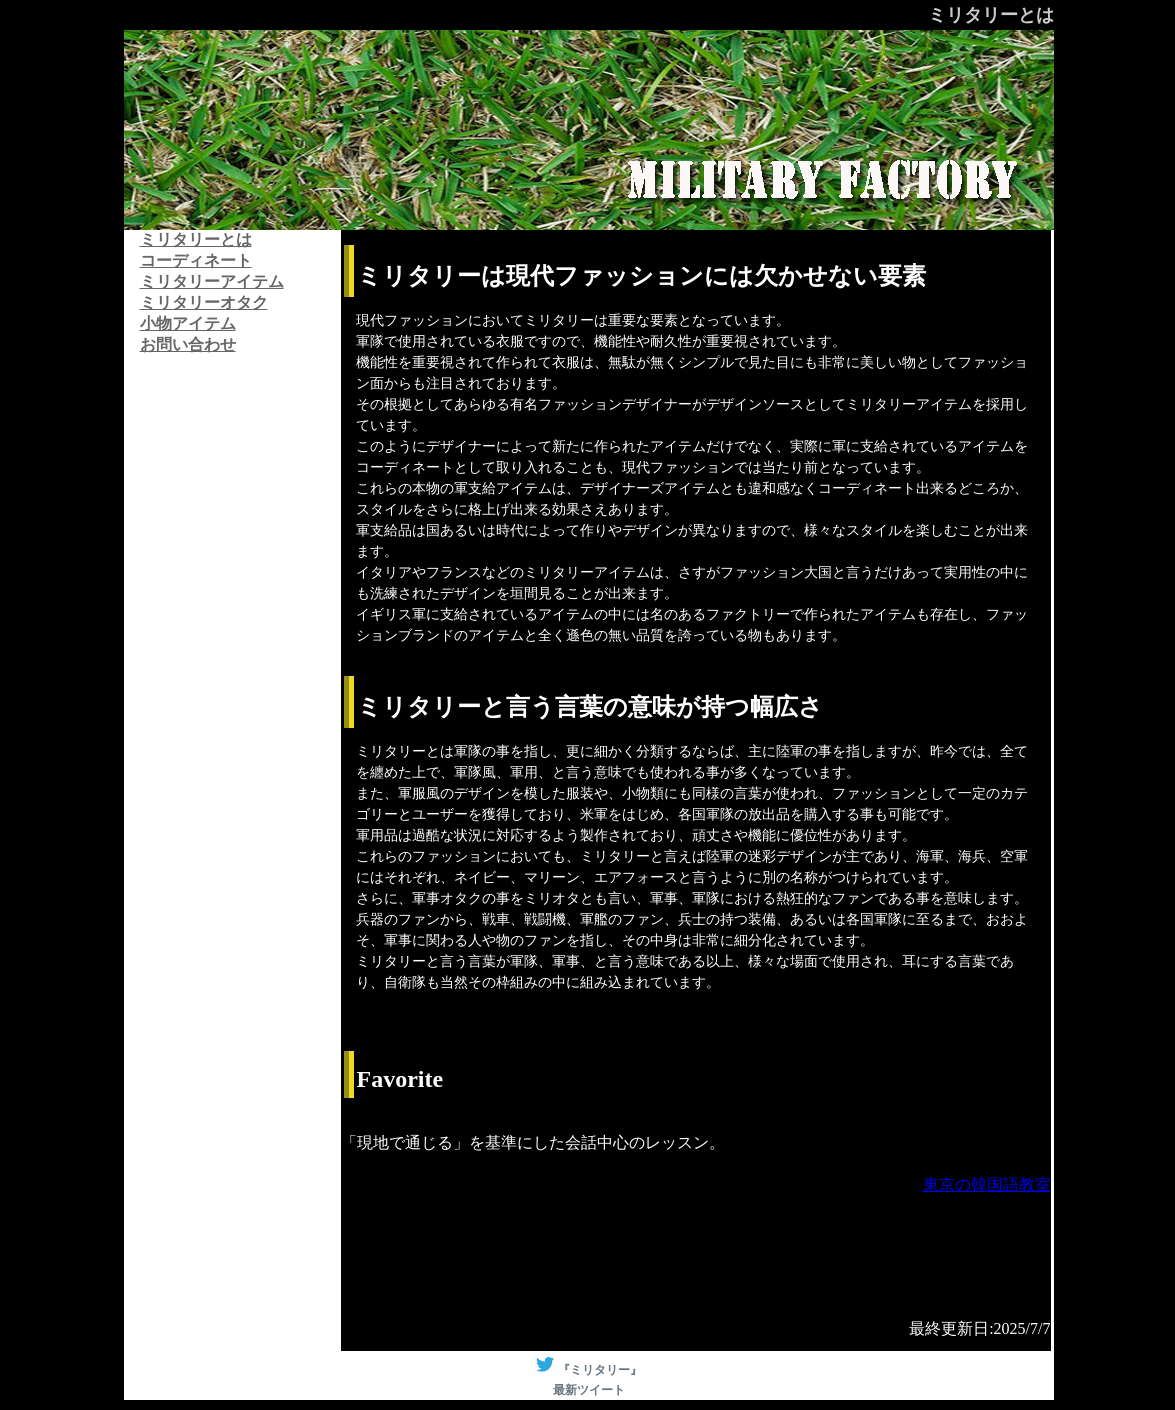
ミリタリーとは (196, 239)
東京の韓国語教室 (987, 1184)
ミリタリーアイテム (212, 281)
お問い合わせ (188, 344)
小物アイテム (188, 323)
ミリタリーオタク (204, 302)
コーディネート (196, 260)
